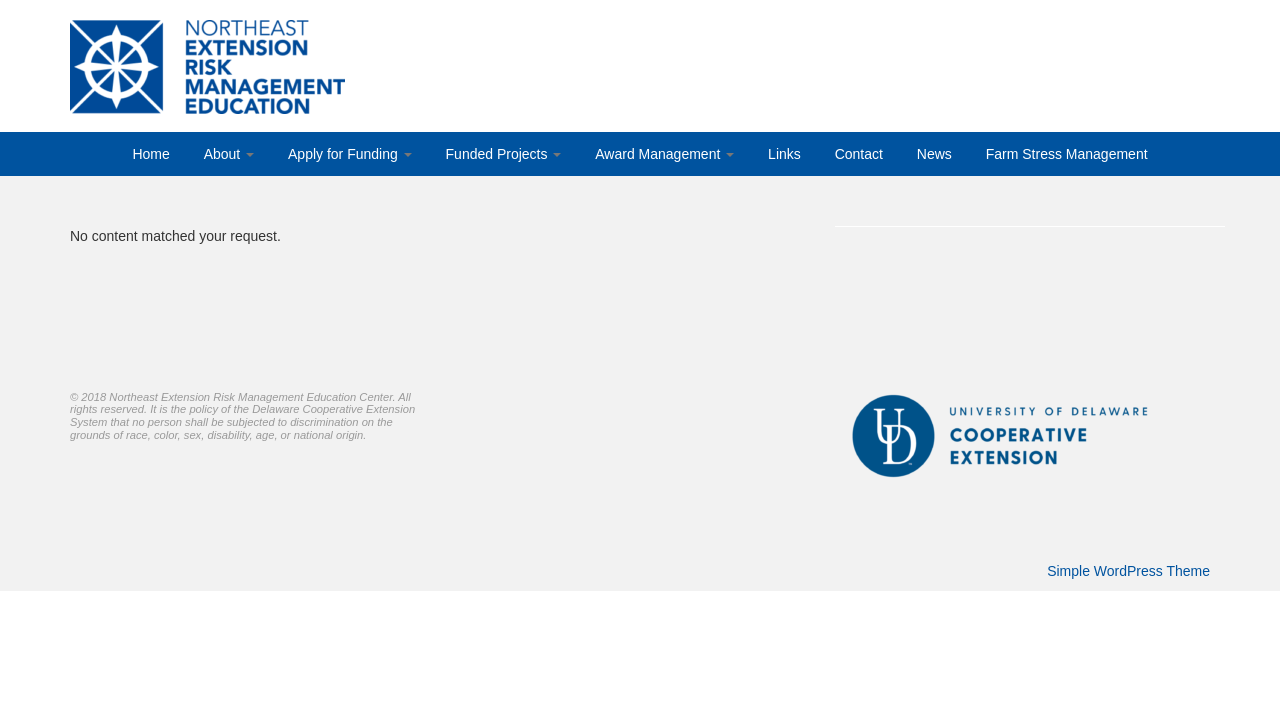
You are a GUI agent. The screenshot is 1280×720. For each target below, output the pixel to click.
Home (150, 154)
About (229, 154)
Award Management (664, 154)
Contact (859, 154)
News (934, 154)
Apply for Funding (350, 154)
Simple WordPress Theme (1128, 571)
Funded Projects (504, 154)
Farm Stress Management (1067, 154)
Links (784, 154)
